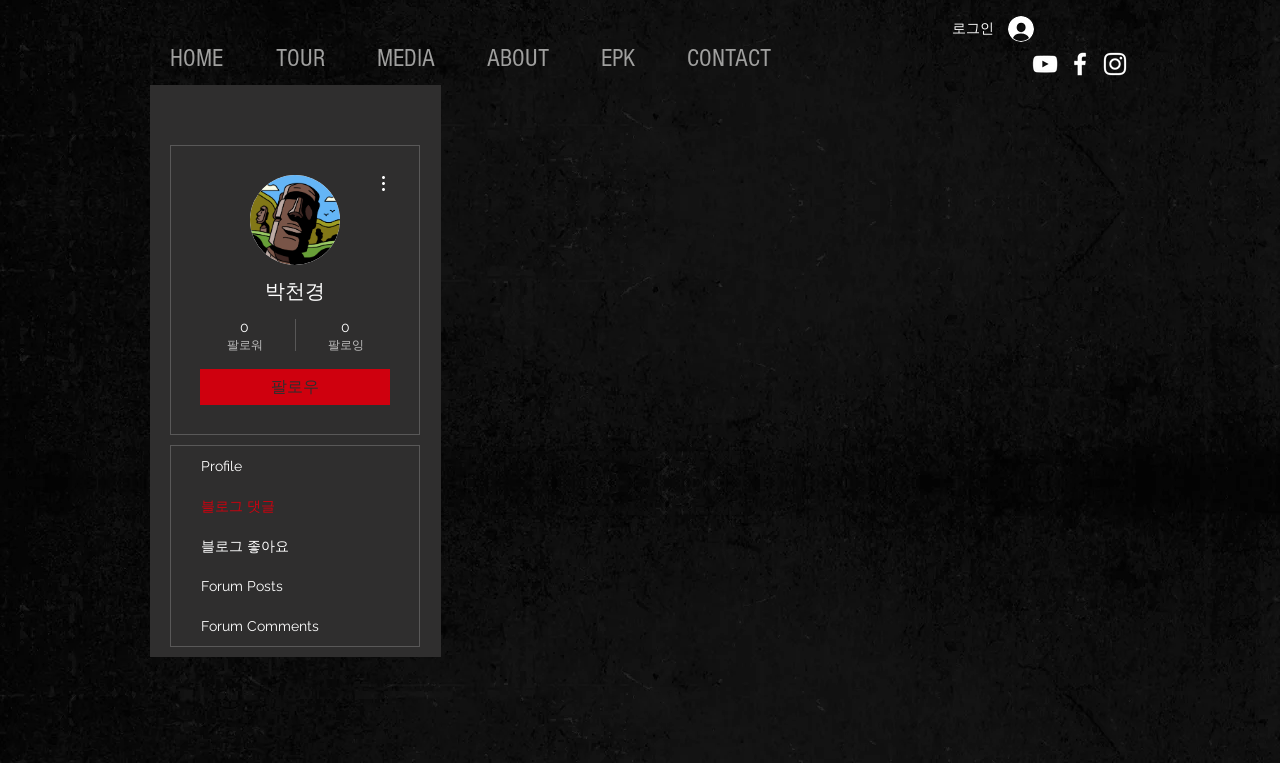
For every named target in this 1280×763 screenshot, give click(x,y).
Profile (221, 466)
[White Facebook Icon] (1080, 64)
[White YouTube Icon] (1045, 64)
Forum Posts (242, 586)
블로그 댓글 (238, 506)
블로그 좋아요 (245, 546)
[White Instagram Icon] (1115, 64)
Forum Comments (260, 626)
